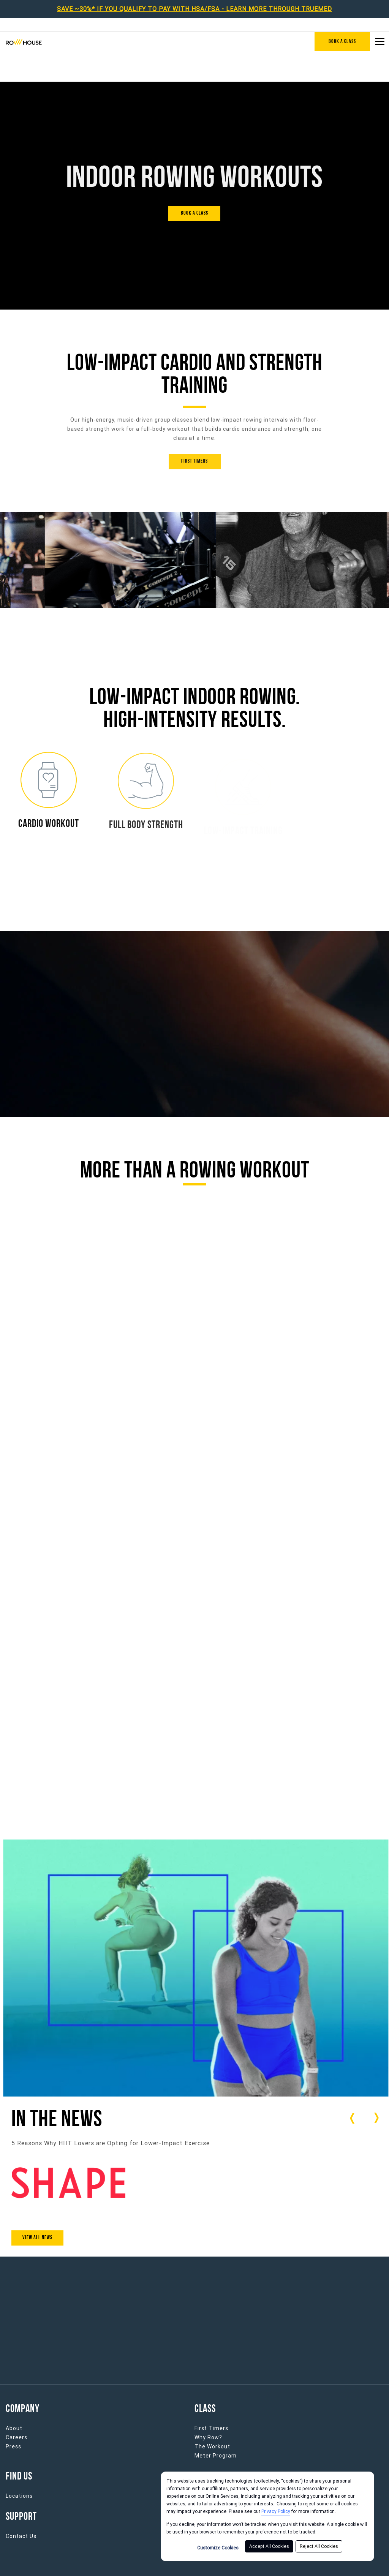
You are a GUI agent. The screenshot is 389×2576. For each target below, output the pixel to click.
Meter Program (215, 2425)
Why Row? (208, 2407)
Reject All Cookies (319, 2546)
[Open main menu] (379, 41)
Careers (16, 2407)
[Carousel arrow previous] (353, 2087)
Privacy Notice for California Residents (269, 2563)
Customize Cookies (218, 2548)
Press (13, 2416)
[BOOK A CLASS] (194, 182)
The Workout (212, 2416)
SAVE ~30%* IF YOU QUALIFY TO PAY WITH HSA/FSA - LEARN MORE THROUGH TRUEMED (194, 9)
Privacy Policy (275, 2511)
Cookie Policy (365, 2563)
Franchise (207, 2465)
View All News (37, 2207)
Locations (19, 2465)
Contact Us (21, 2505)
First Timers (211, 2397)
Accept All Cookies (269, 2546)
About (14, 2397)
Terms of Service (167, 2563)
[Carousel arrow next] (375, 2087)
